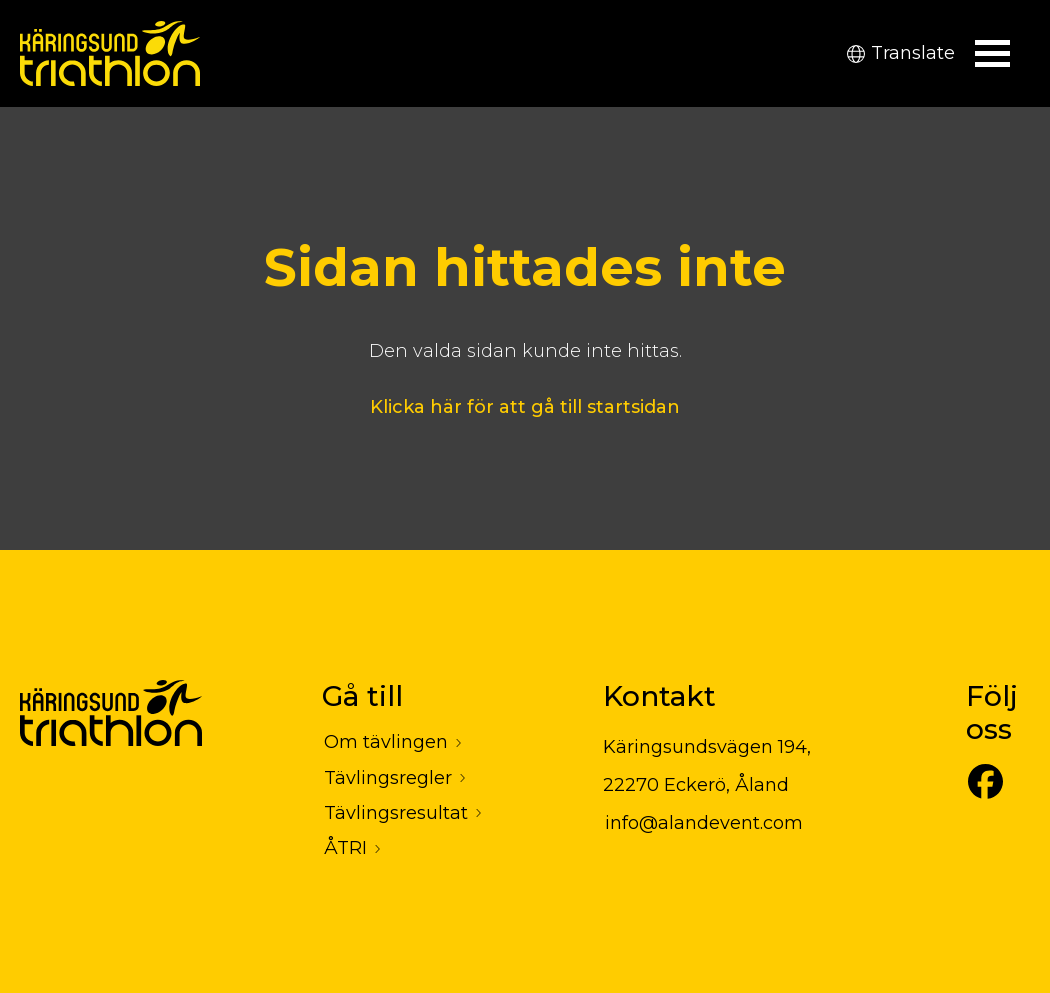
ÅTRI (345, 848)
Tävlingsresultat (396, 813)
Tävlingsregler (388, 778)
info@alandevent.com (704, 823)
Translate (901, 53)
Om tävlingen (386, 742)
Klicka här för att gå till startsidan (525, 407)
